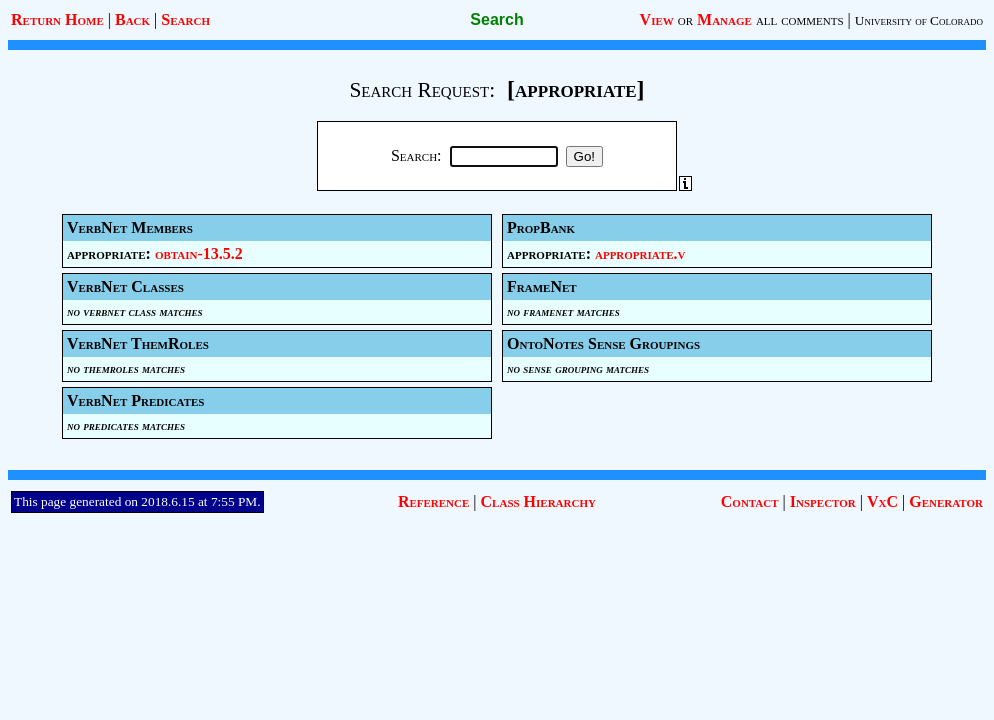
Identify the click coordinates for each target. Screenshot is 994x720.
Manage (724, 19)
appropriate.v (640, 253)
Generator (946, 501)
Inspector (823, 501)
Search (185, 19)
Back (132, 19)
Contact (750, 501)
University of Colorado (919, 20)
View (657, 19)
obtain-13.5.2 (199, 253)
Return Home (57, 19)
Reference (433, 501)
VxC (882, 501)
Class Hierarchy (538, 501)
